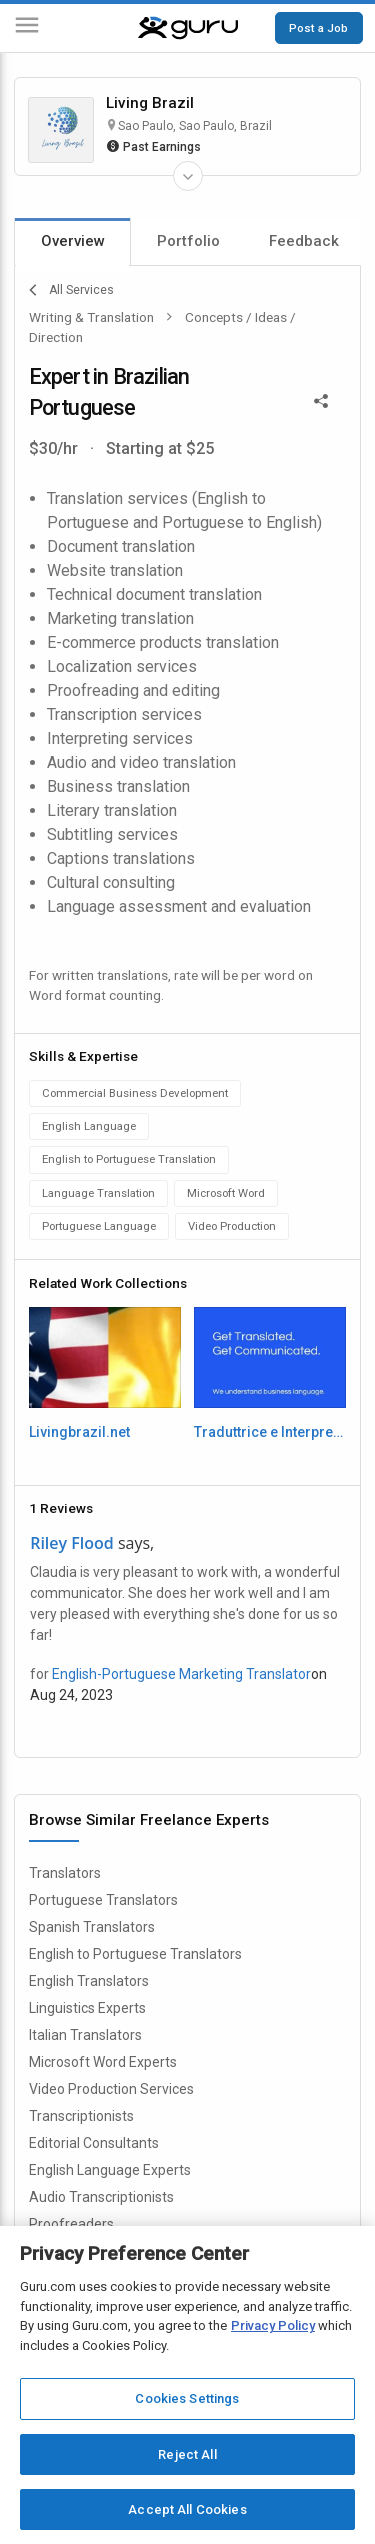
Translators (65, 1873)
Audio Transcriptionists (101, 2197)
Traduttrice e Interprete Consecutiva (270, 1432)
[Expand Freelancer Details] (188, 176)
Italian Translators (85, 2035)
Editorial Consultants (94, 2143)
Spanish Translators (92, 1927)
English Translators (89, 1981)
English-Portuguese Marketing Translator (181, 1674)
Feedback (304, 241)
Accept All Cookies (187, 2509)
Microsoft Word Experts (103, 2062)
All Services (71, 290)
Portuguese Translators (103, 1900)
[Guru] (188, 28)
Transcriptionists (81, 2116)
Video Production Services (111, 2089)
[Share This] (321, 399)
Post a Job (318, 28)
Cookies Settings (187, 2398)
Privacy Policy (273, 2325)
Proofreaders (71, 2224)
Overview (73, 241)
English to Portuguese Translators (135, 1954)
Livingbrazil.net (79, 1432)
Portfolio (188, 241)
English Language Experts (110, 2170)
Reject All (187, 2454)
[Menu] (27, 28)
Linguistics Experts (87, 2008)
